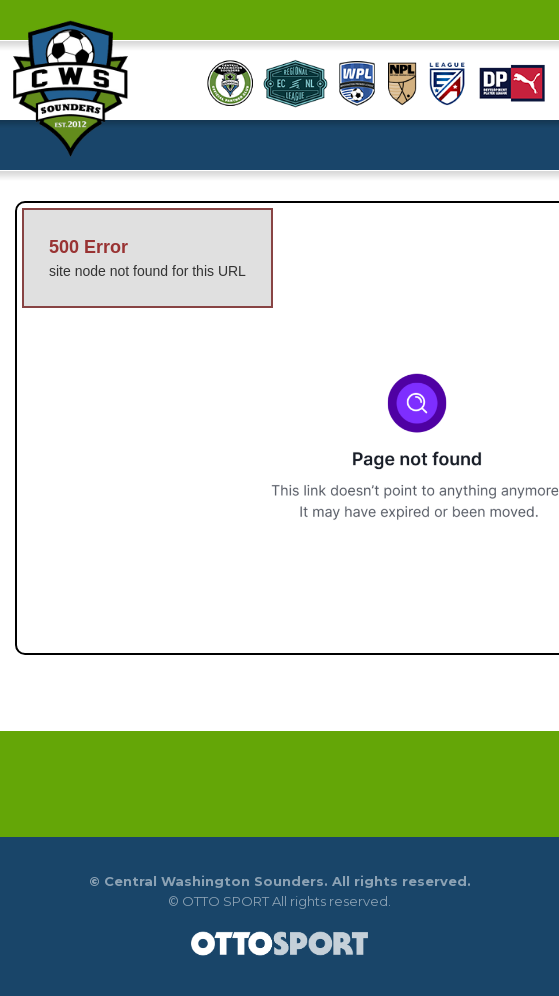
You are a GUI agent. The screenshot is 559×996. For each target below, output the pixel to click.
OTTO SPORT (225, 901)
